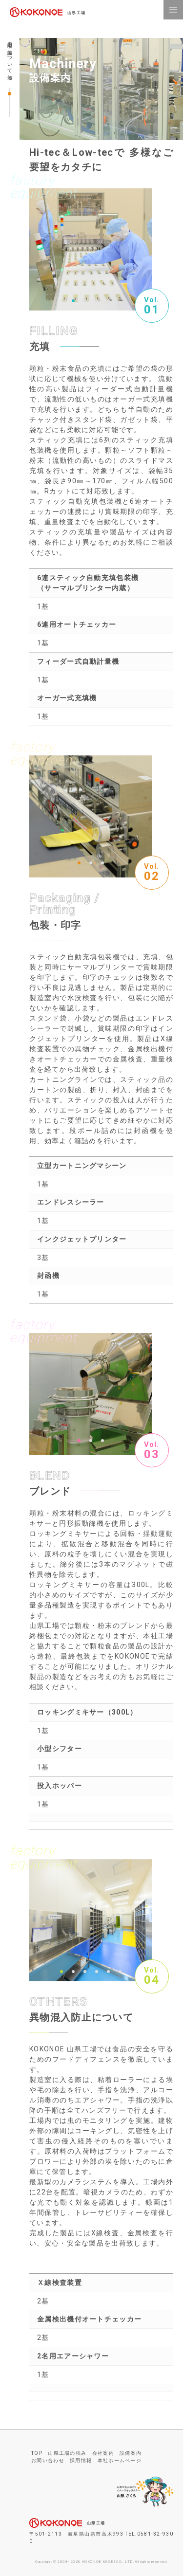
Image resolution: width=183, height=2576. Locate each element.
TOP (36, 2453)
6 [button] (120, 1971)
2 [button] (84, 300)
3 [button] (96, 300)
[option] (90, 249)
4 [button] (108, 300)
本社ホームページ (120, 2460)
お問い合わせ (47, 2460)
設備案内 (131, 2453)
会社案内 (103, 2453)
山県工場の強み (67, 2453)
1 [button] (73, 300)
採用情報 (81, 2460)
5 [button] (108, 1971)
